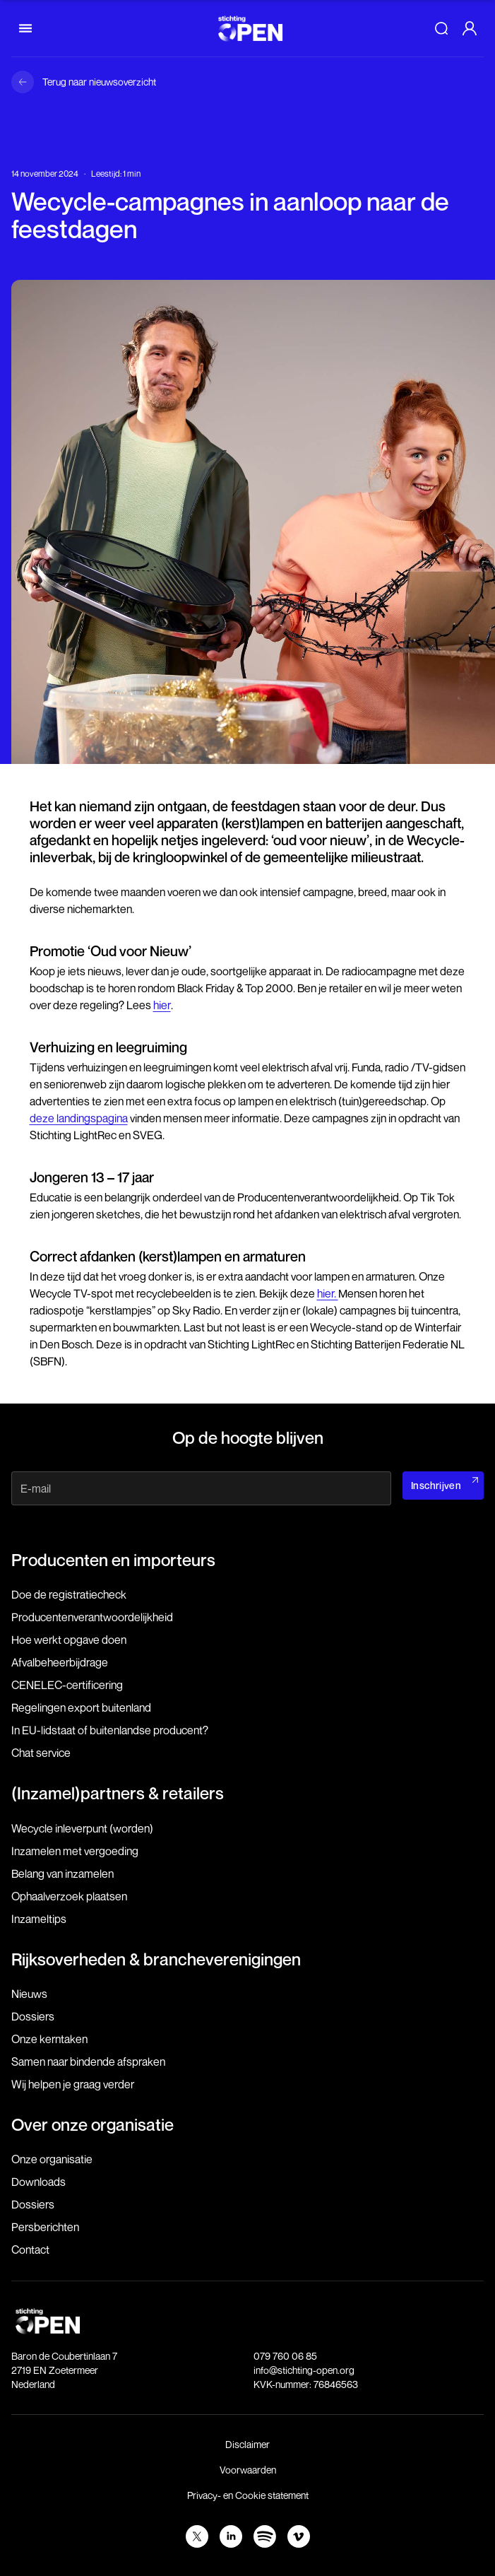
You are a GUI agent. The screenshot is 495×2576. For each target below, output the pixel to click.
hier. (327, 1293)
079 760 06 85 (285, 2356)
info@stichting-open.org (304, 2370)
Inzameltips (38, 1919)
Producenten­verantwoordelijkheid (92, 1617)
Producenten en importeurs (113, 1560)
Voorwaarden (248, 2470)
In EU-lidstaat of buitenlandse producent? (109, 1730)
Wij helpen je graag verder (72, 2084)
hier (162, 1005)
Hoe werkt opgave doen (68, 1640)
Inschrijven (436, 1485)
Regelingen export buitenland (81, 1707)
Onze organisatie (52, 2159)
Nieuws (29, 1994)
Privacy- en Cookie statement (248, 2495)
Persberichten (45, 2227)
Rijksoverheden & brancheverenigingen (156, 1959)
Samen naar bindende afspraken (88, 2061)
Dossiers (32, 2016)
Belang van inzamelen (62, 1873)
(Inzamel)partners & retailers (117, 1793)
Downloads (38, 2182)
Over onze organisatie (92, 2124)
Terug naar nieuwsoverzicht (99, 82)
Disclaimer (247, 2444)
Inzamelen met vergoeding (74, 1851)
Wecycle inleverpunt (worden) (82, 1828)
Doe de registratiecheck (68, 1594)
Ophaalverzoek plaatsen (69, 1896)
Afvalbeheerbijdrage (59, 1662)
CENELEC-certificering (67, 1685)
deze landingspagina (79, 1118)
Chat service (41, 1753)
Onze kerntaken (49, 2039)
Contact (30, 2249)
